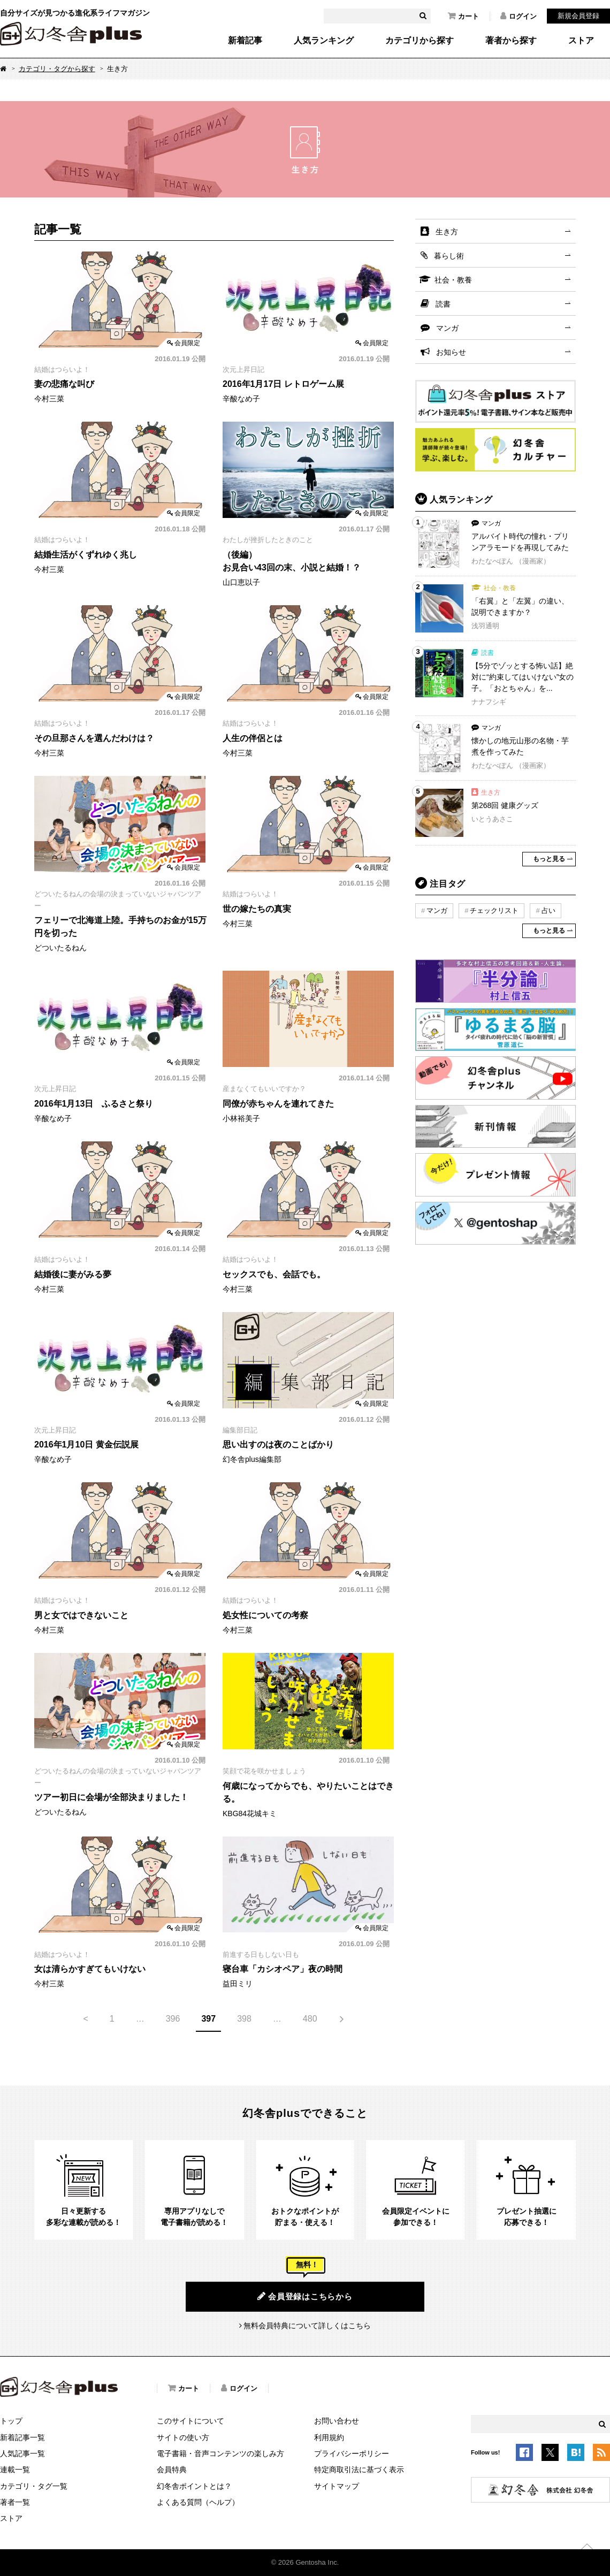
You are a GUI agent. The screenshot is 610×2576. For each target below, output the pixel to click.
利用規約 (329, 2437)
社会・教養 (453, 280)
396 (173, 2018)
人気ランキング (324, 40)
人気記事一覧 (22, 2453)
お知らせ (451, 352)
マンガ (447, 328)
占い (548, 910)
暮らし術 (449, 255)
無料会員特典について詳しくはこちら (307, 2325)
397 (208, 2018)
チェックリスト (494, 910)
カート (463, 16)
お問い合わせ (336, 2421)
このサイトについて (190, 2421)
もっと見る (549, 859)
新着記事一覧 (22, 2437)
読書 (443, 304)
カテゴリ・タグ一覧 (33, 2486)
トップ (11, 2421)
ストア (581, 40)
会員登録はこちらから (304, 2296)
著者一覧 (15, 2502)
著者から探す (511, 40)
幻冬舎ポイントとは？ (194, 2486)
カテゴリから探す (419, 40)
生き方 (447, 231)
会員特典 (172, 2469)
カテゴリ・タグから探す (57, 69)
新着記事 (245, 40)
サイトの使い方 (183, 2437)
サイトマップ (336, 2486)
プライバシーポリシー (351, 2453)
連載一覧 (15, 2469)
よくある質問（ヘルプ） (198, 2502)
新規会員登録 (578, 16)
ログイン (518, 16)
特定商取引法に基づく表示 (359, 2469)
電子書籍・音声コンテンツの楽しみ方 (220, 2453)
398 (244, 2018)
